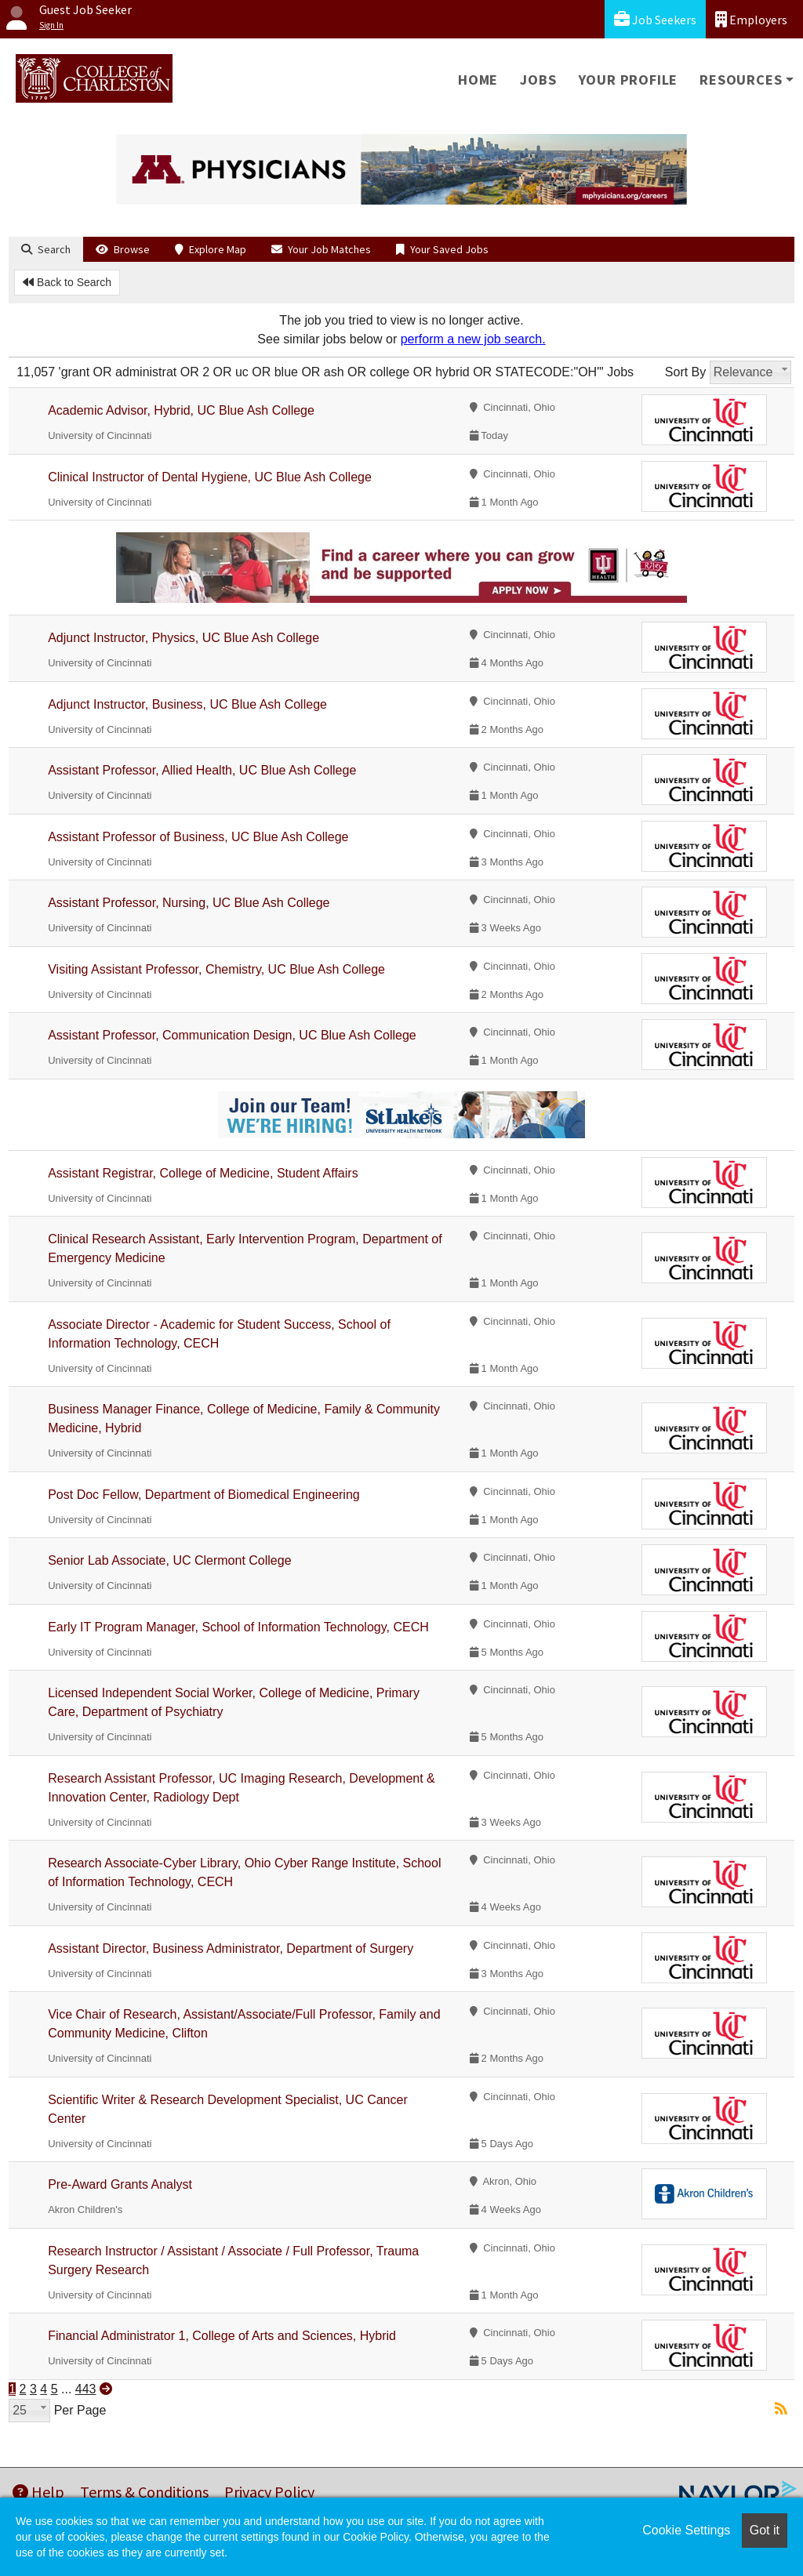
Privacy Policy (269, 2492)
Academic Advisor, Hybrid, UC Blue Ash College (181, 410)
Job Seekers (655, 19)
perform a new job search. (473, 339)
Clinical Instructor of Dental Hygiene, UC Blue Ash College (210, 477)
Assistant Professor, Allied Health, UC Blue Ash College (202, 770)
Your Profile (628, 80)
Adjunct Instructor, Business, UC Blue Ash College (187, 704)
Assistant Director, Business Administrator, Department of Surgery (230, 1948)
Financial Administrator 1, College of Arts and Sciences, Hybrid (222, 2335)
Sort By (685, 372)
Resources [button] (740, 80)
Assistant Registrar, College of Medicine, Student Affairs (203, 1173)
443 (85, 2389)
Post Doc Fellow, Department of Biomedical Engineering (204, 1494)
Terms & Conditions (144, 2492)
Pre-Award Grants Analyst (120, 2184)
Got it (764, 2530)
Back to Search (67, 282)
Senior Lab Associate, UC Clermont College (169, 1560)
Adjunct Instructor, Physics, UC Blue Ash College (183, 637)
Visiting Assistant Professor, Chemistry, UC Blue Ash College (216, 969)
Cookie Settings (686, 2530)
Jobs (538, 80)
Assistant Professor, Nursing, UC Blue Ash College (188, 902)
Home (478, 80)
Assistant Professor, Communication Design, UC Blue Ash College (232, 1035)
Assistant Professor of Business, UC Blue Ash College (198, 837)
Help (38, 2492)
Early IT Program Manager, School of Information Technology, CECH (238, 1627)
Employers (751, 19)
